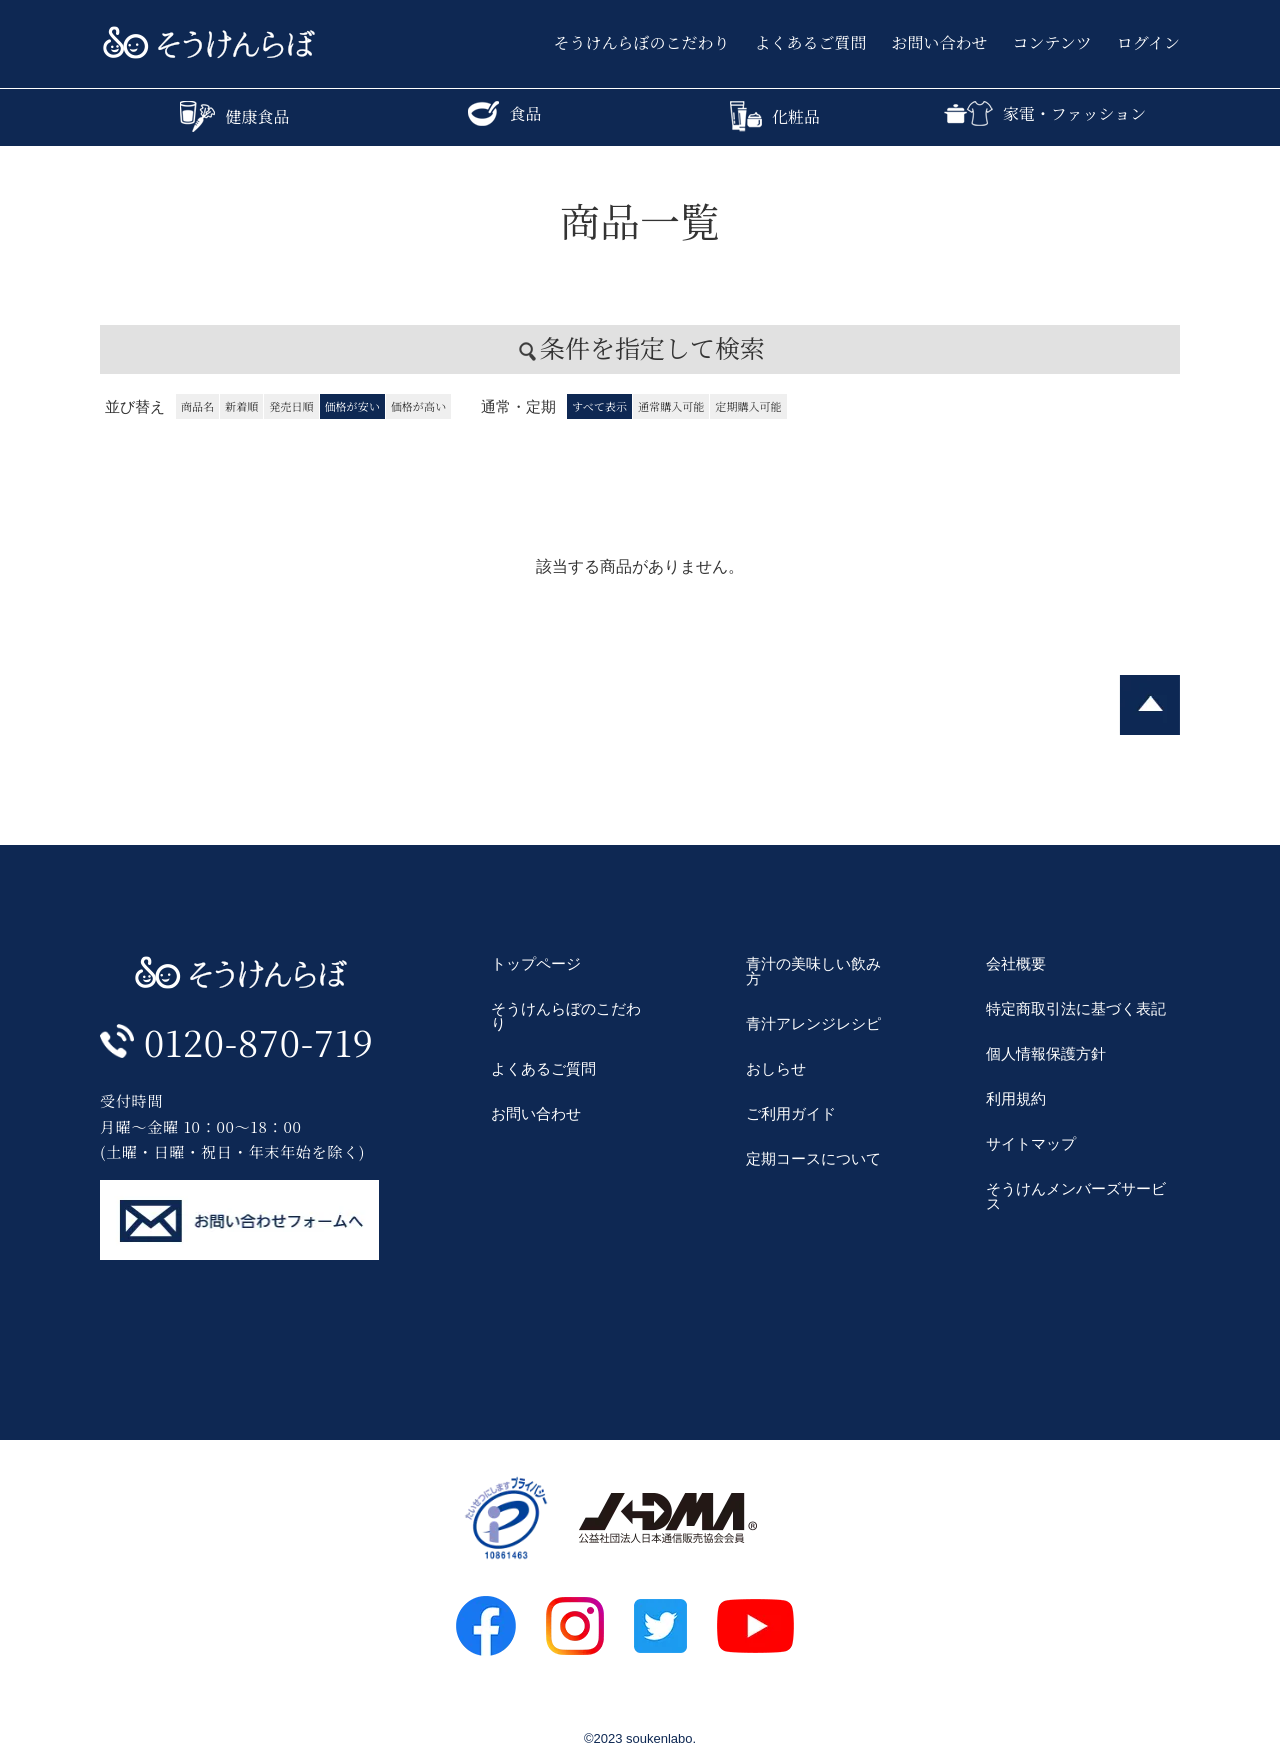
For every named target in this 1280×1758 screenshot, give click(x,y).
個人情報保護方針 (1046, 1053)
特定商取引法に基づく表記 (1076, 1008)
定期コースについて (813, 1158)
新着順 (241, 406)
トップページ (536, 963)
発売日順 (291, 406)
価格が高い (418, 406)
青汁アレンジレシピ (813, 1023)
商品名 (197, 406)
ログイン (1148, 43)
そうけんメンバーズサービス (1076, 1196)
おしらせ (776, 1068)
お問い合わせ (940, 43)
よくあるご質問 (811, 43)
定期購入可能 (748, 406)
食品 (504, 113)
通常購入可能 (671, 406)
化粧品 (775, 116)
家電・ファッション (1045, 113)
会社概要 (1016, 963)
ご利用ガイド (791, 1113)
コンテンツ (1052, 43)
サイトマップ (1031, 1143)
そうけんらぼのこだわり (642, 43)
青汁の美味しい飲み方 (813, 971)
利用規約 (1016, 1098)
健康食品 (234, 116)
